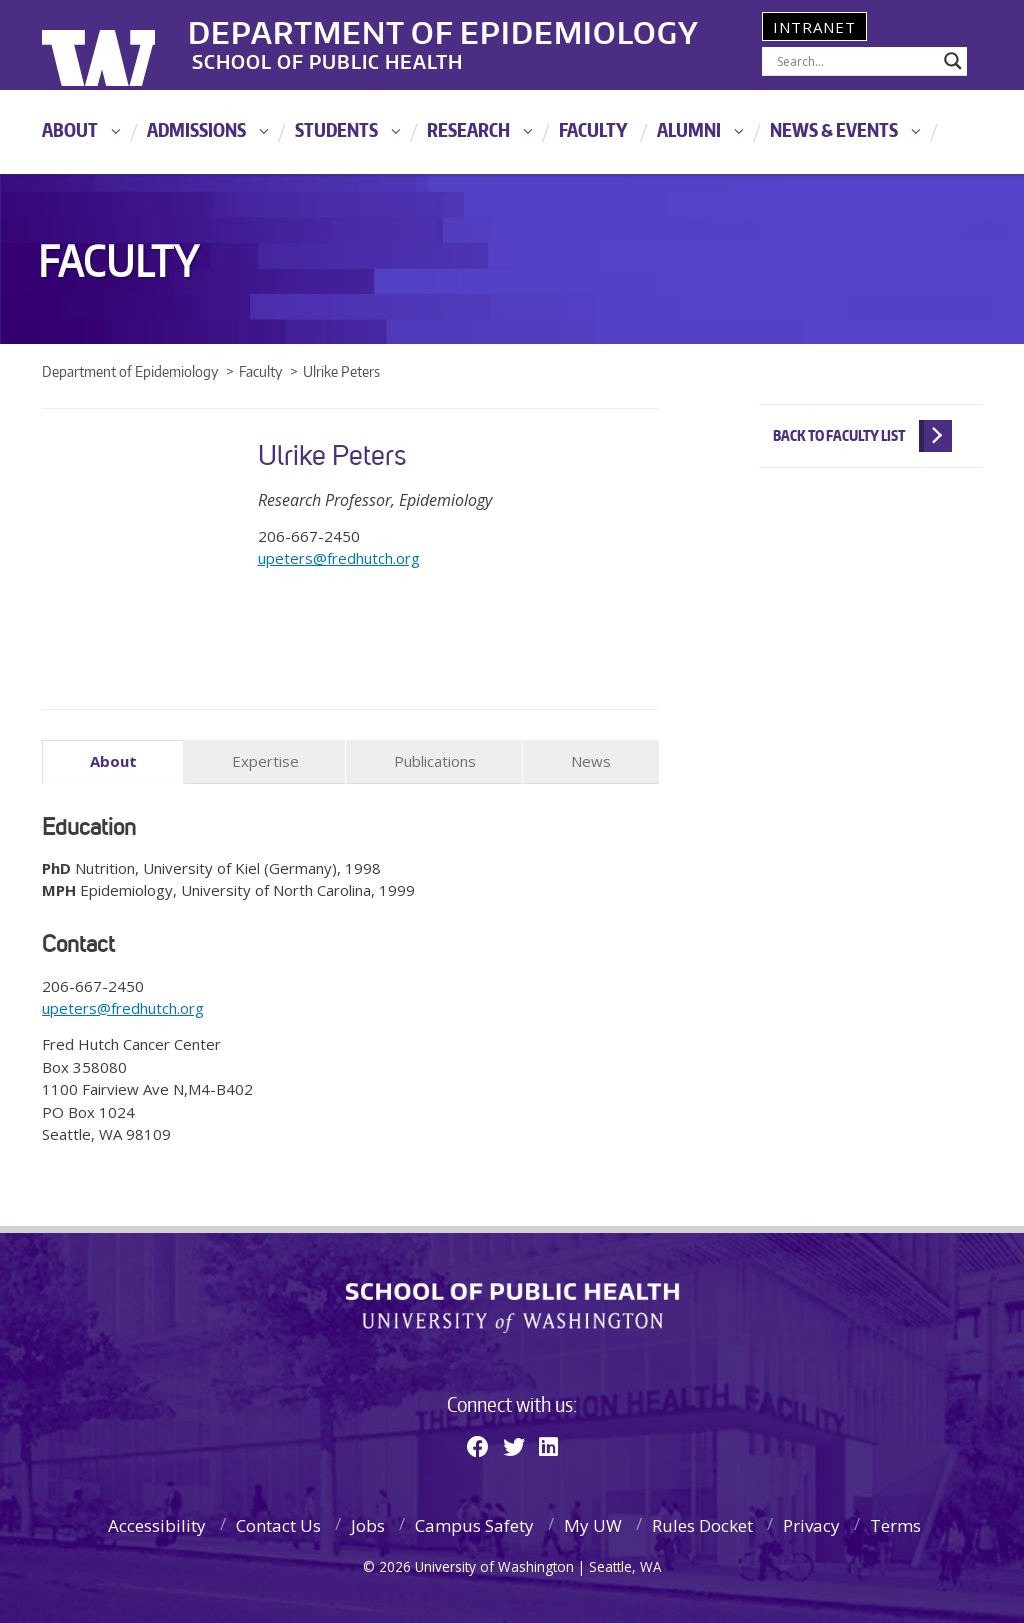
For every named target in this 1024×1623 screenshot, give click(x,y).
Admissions (196, 129)
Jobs (368, 1524)
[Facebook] (478, 1446)
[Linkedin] (548, 1446)
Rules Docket (702, 1524)
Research (468, 129)
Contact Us (278, 1524)
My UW (593, 1524)
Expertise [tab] (265, 761)
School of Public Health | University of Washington (512, 1307)
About (70, 129)
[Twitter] (514, 1446)
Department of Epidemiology (455, 29)
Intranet (814, 27)
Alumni (689, 129)
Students (336, 129)
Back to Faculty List (839, 435)
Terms (895, 1524)
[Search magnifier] (953, 61)
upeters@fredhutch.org (339, 558)
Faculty (593, 129)
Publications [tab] (435, 761)
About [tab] (113, 761)
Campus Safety (474, 1524)
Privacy (811, 1524)
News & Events (834, 129)
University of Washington (123, 45)
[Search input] (855, 61)
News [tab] (591, 761)
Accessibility (157, 1524)
